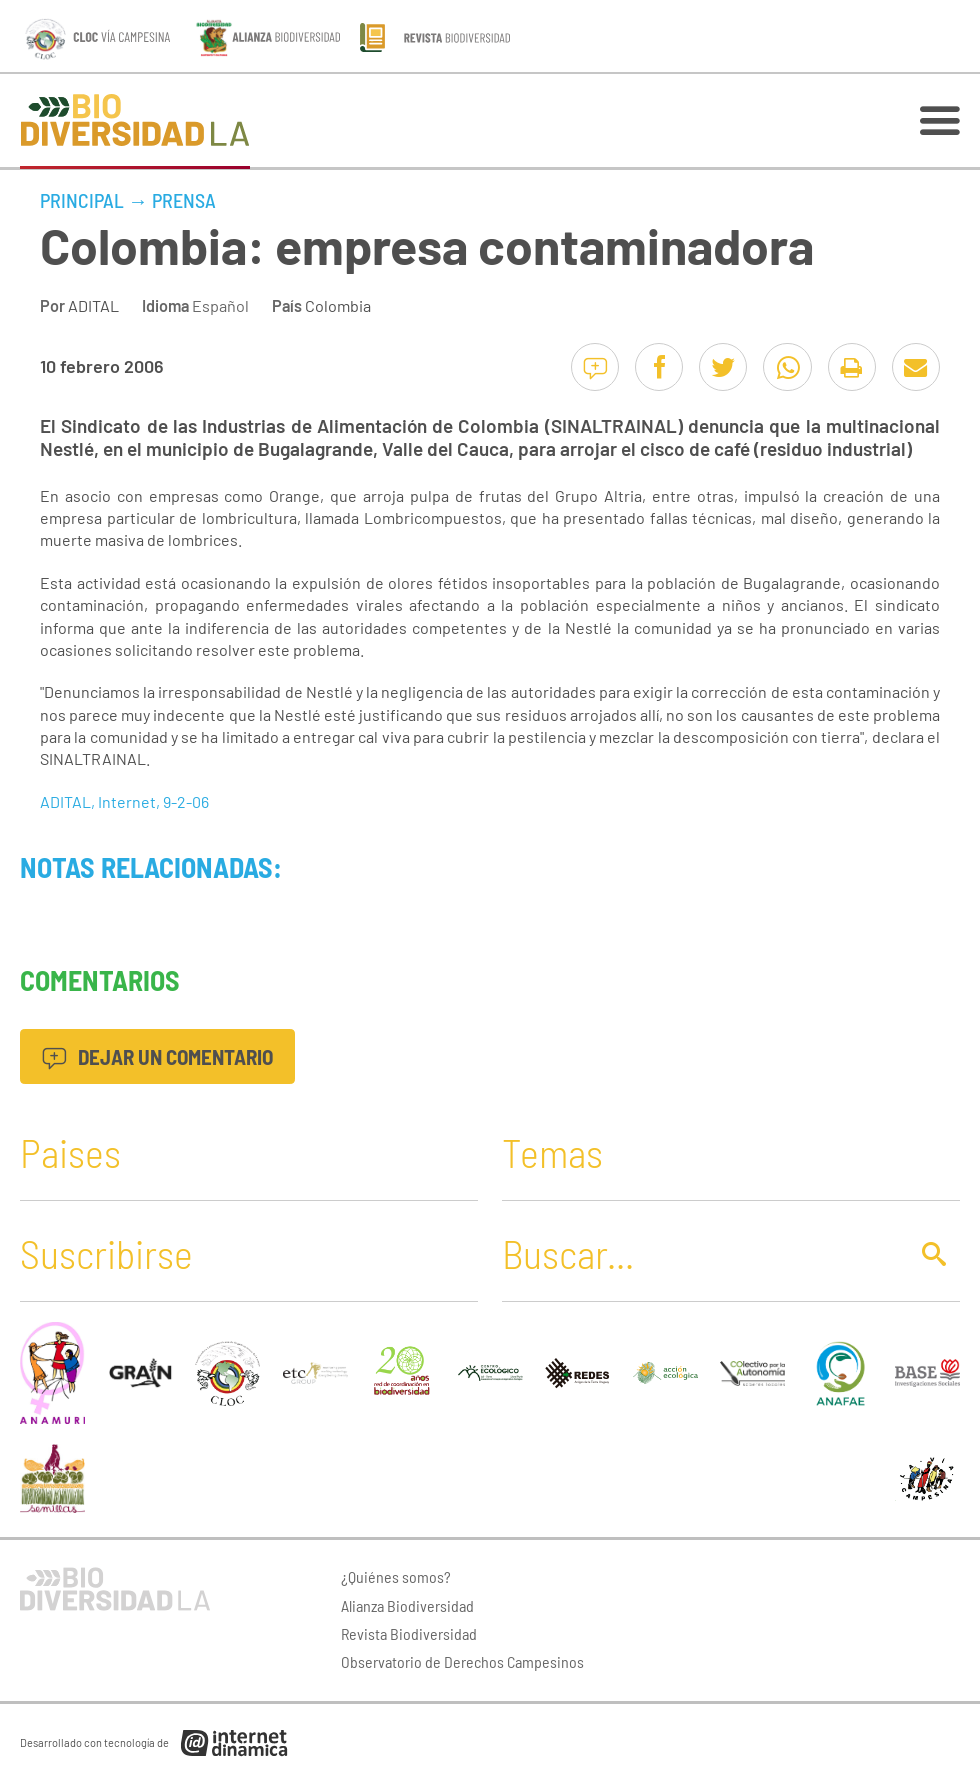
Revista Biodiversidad (409, 1633)
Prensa (184, 200)
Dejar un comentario (157, 1056)
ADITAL (93, 305)
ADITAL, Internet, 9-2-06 (124, 801)
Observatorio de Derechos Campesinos (462, 1661)
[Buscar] (699, 1253)
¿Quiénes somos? (396, 1576)
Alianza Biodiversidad (407, 1605)
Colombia (338, 305)
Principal (82, 200)
